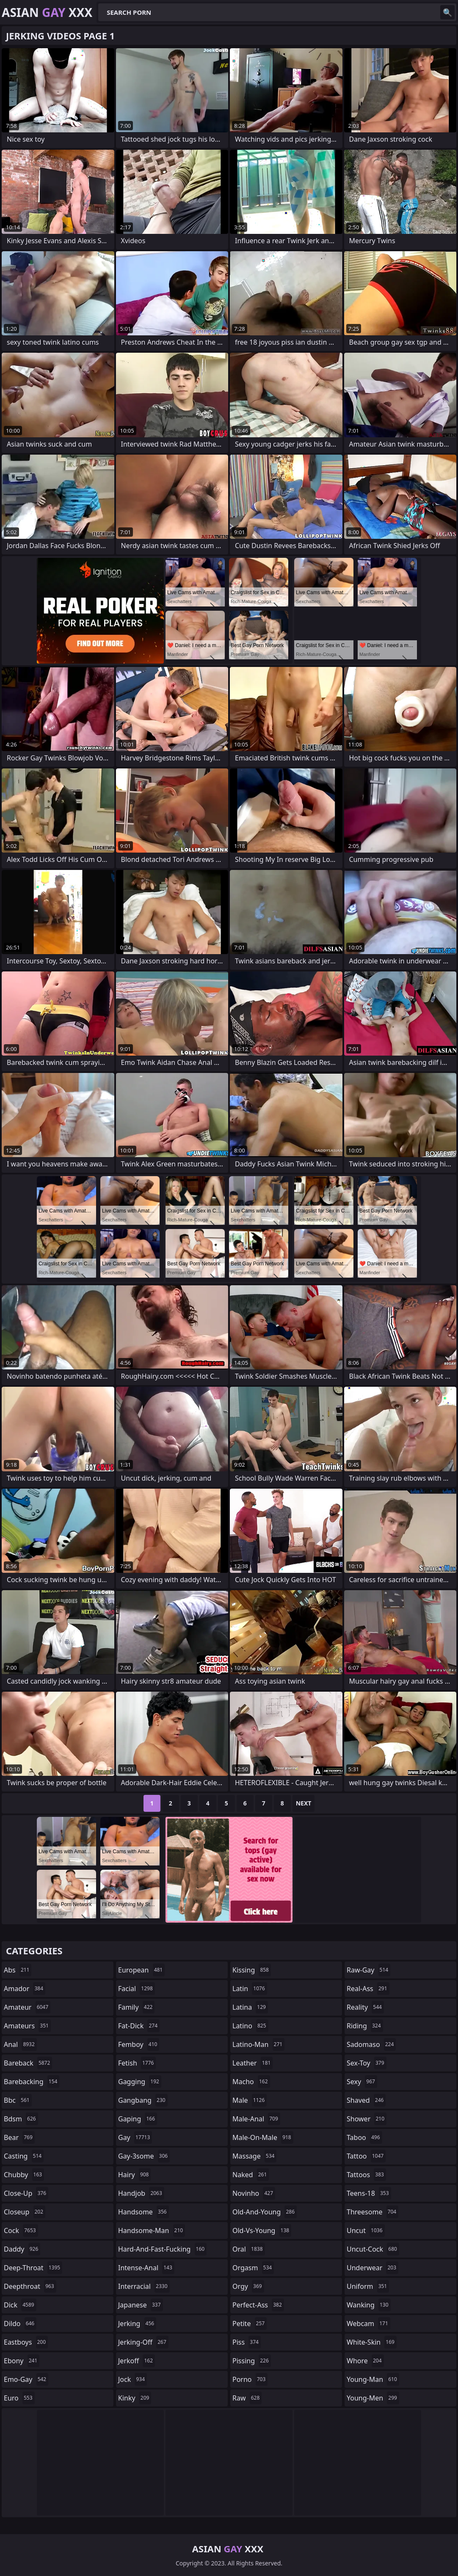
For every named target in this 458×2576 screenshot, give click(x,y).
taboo (364, 2137)
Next (304, 1803)
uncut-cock (373, 2249)
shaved (366, 2100)
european (141, 1970)
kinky (134, 2398)
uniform (368, 2286)
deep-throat (33, 2267)
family (136, 2007)
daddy (22, 2249)
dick (20, 2305)
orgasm (253, 2267)
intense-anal (146, 2267)
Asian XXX (47, 12)
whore (365, 2360)
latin (249, 1988)
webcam (368, 2323)
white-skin (372, 2342)
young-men (373, 2398)
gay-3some (144, 2156)
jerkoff (136, 2360)
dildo (20, 2323)
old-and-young (264, 2212)
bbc (18, 2100)
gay (135, 2137)
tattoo (366, 2156)
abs (17, 1970)
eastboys (26, 2342)
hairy (134, 2174)
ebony (21, 2360)
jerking (137, 2323)
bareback (28, 2063)
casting (24, 2156)
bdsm (21, 2118)
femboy (138, 2044)
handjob (141, 2193)
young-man (373, 2379)
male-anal (256, 2118)
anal (20, 2044)
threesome (372, 2212)
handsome (143, 2212)
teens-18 (369, 2193)
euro (19, 2398)
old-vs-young (261, 2230)
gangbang (143, 2100)
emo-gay (26, 2379)
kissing (251, 1970)
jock (132, 2379)
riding (365, 2025)
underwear (372, 2267)
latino (250, 2025)
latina (250, 2007)
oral (248, 2249)
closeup (24, 2212)
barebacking (31, 2081)
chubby (24, 2174)
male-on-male (262, 2137)
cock (21, 2230)
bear (19, 2137)
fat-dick (139, 2025)
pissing (251, 2360)
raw (247, 2398)
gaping (137, 2118)
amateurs (27, 2025)
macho (251, 2081)
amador (24, 1988)
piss (246, 2342)
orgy (248, 2286)
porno (250, 2379)
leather (252, 2063)
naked (250, 2174)
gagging (139, 2081)
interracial (144, 2286)
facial (136, 1988)
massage (254, 2156)
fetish (137, 2063)
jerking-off (143, 2342)
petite (249, 2323)
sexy (362, 2081)
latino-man (258, 2044)
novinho (253, 2193)
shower (366, 2118)
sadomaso (371, 2044)
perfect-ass (258, 2305)
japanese (140, 2305)
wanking (369, 2305)
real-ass (368, 1988)
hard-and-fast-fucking (162, 2249)
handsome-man (151, 2230)
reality (365, 2007)
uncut (366, 2230)
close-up (26, 2193)
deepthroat (30, 2286)
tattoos (366, 2174)
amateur (27, 2007)
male (249, 2100)
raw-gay (368, 1970)
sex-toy (366, 2063)
